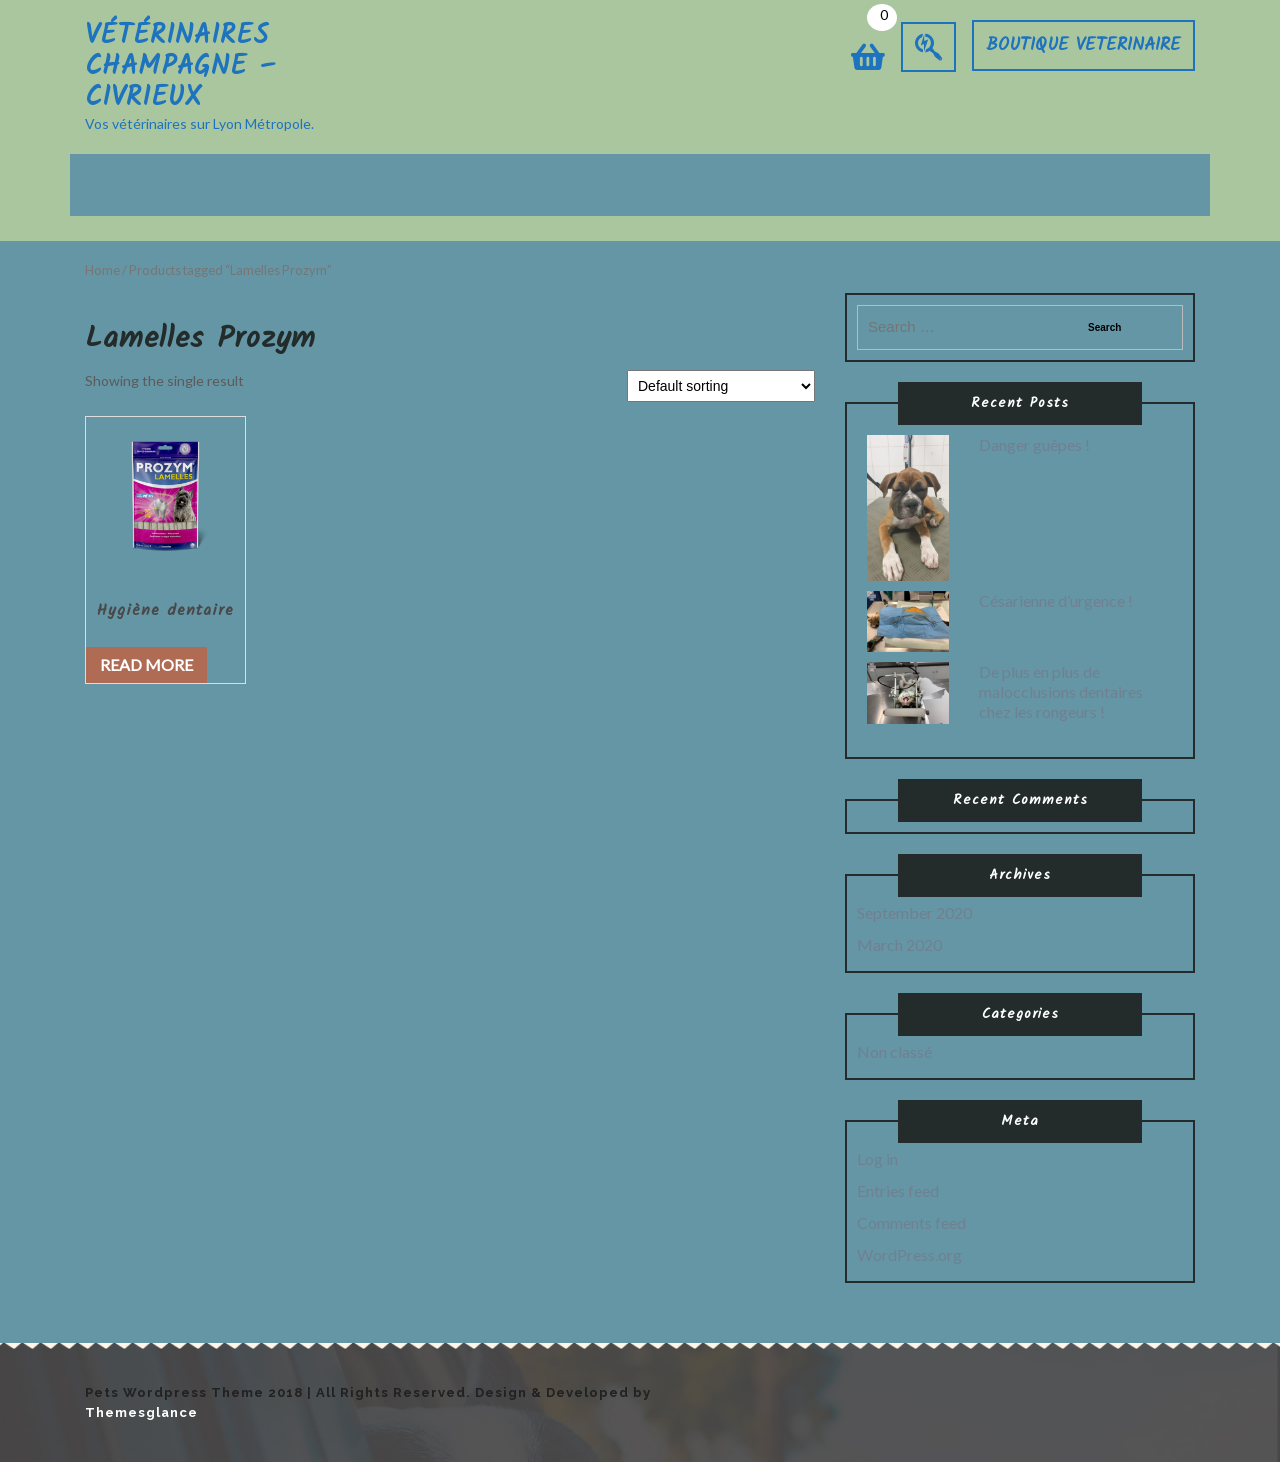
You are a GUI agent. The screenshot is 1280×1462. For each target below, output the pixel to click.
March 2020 (899, 944)
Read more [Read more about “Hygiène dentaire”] (146, 664)
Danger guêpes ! (1034, 444)
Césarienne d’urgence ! (1056, 600)
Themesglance (141, 1412)
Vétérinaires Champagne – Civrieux (181, 66)
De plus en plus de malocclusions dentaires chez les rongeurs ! (1061, 691)
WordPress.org (909, 1254)
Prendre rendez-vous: (620, 184)
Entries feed (898, 1190)
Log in (877, 1158)
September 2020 (914, 912)
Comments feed (911, 1222)
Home (102, 270)
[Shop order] (721, 386)
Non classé (894, 1051)
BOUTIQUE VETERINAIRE (1083, 45)
